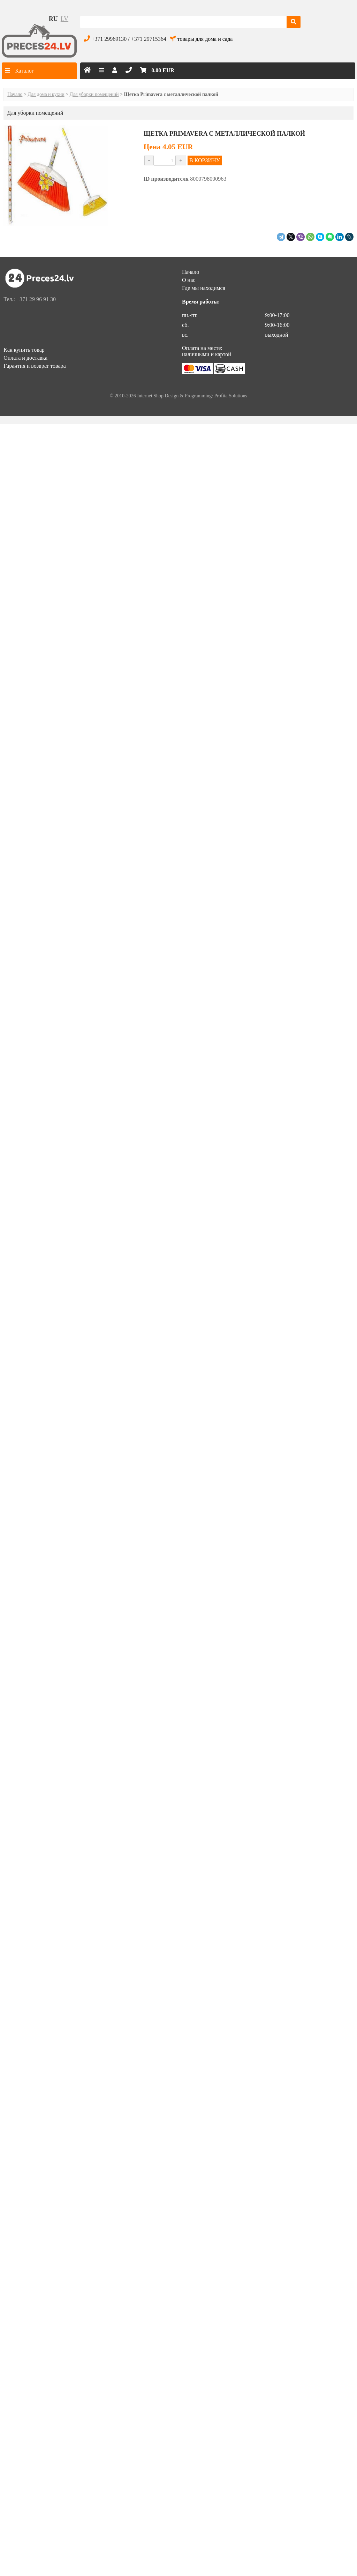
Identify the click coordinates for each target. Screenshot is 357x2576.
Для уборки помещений (94, 94)
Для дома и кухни (46, 94)
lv (64, 18)
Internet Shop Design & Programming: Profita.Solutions (192, 395)
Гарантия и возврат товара (34, 366)
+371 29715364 (148, 39)
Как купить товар (24, 350)
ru (53, 18)
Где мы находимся (203, 288)
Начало (14, 94)
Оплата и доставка (25, 358)
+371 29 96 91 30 (36, 299)
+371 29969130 (109, 39)
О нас (188, 280)
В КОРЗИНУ (204, 160)
